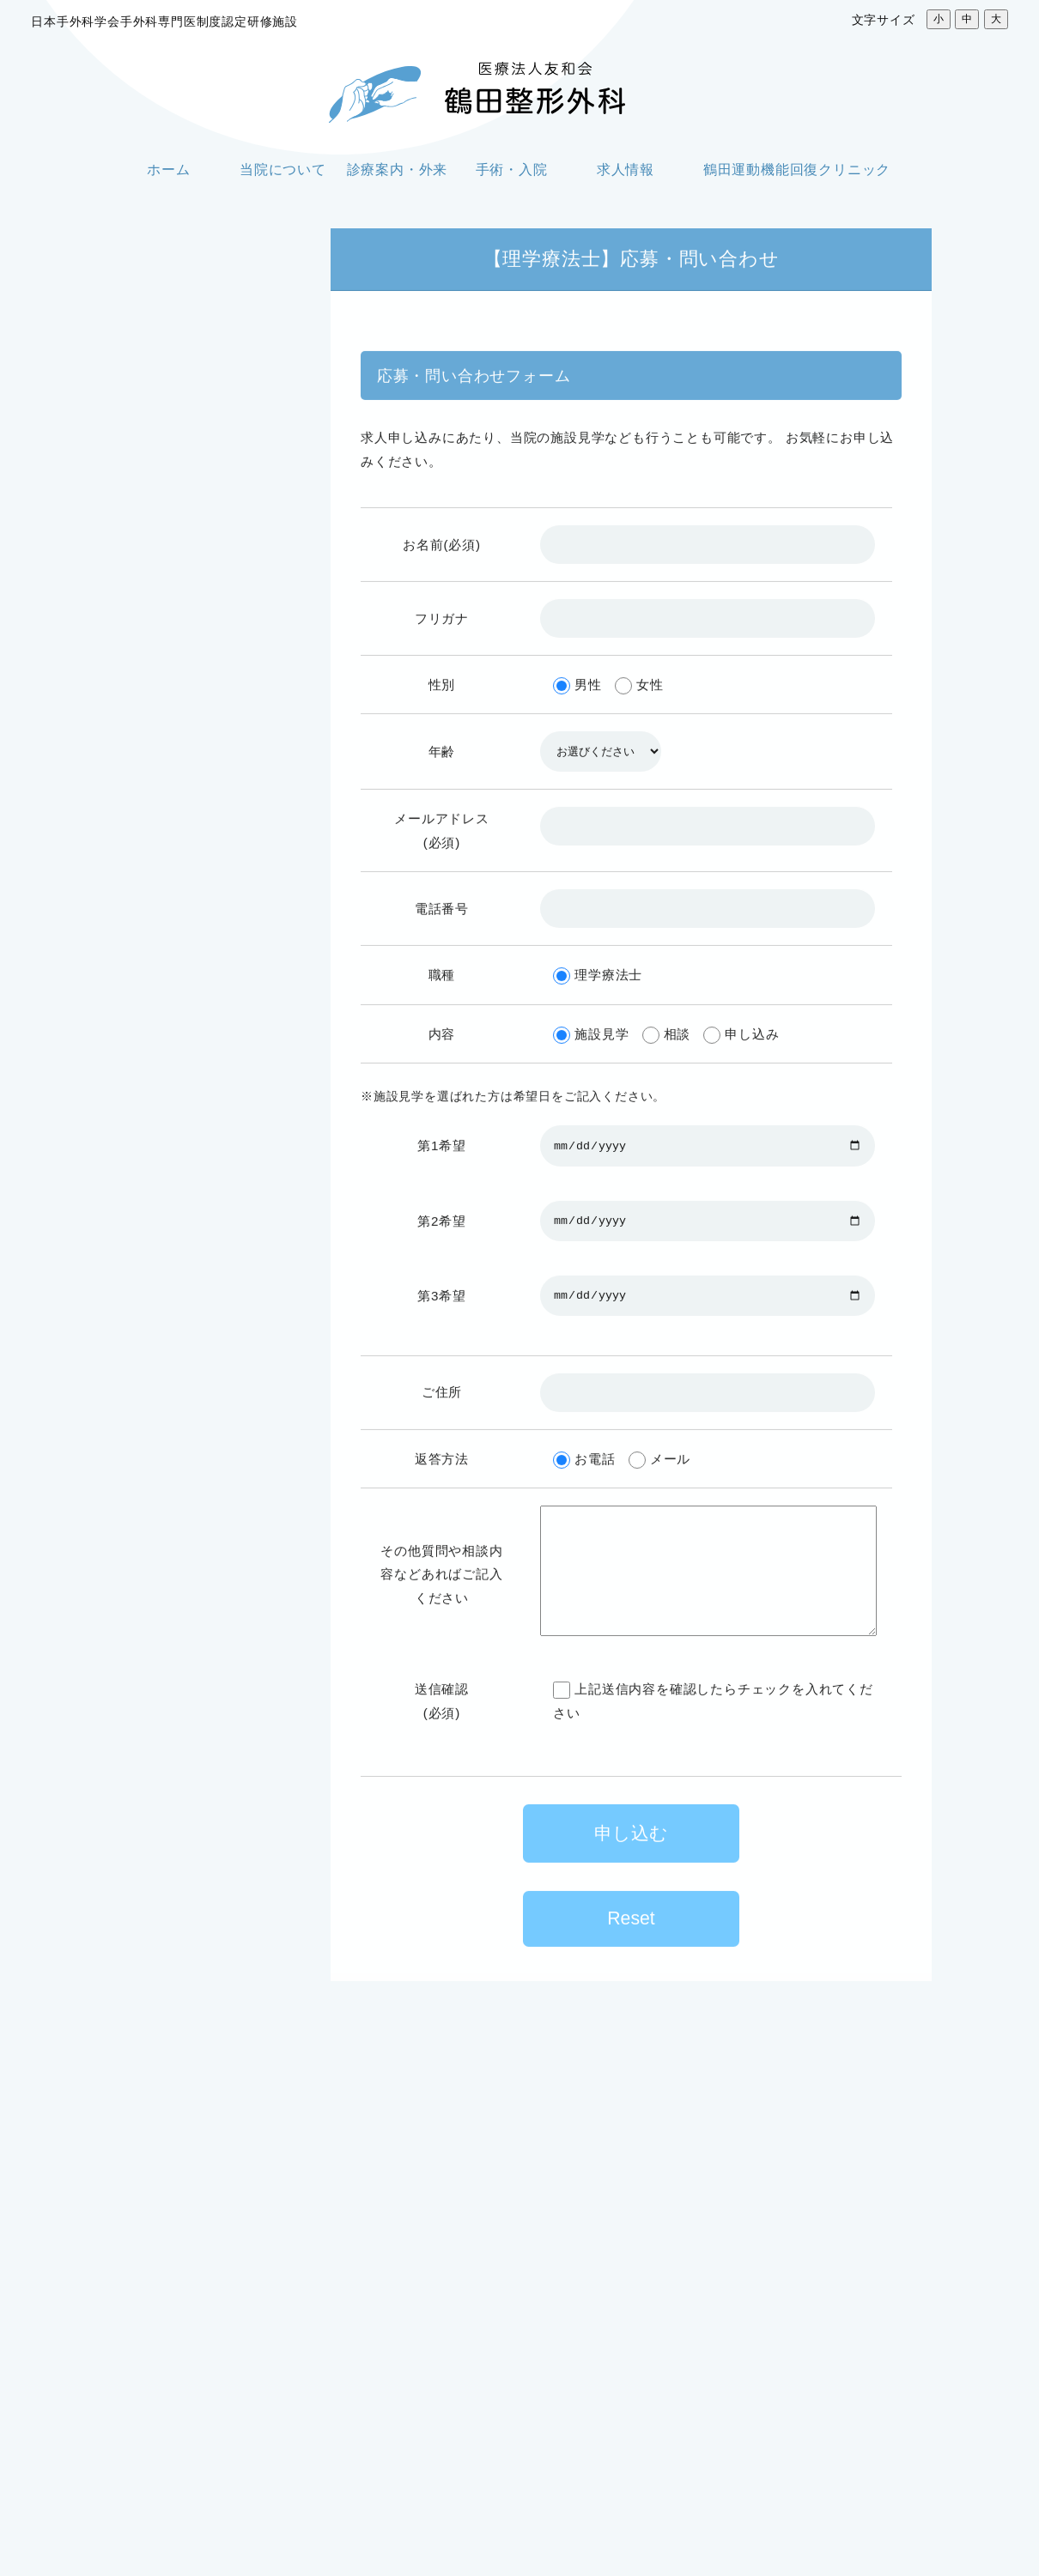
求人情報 (625, 169)
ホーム (168, 169)
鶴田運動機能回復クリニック (796, 169)
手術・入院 (512, 169)
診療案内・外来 (397, 169)
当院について (283, 169)
